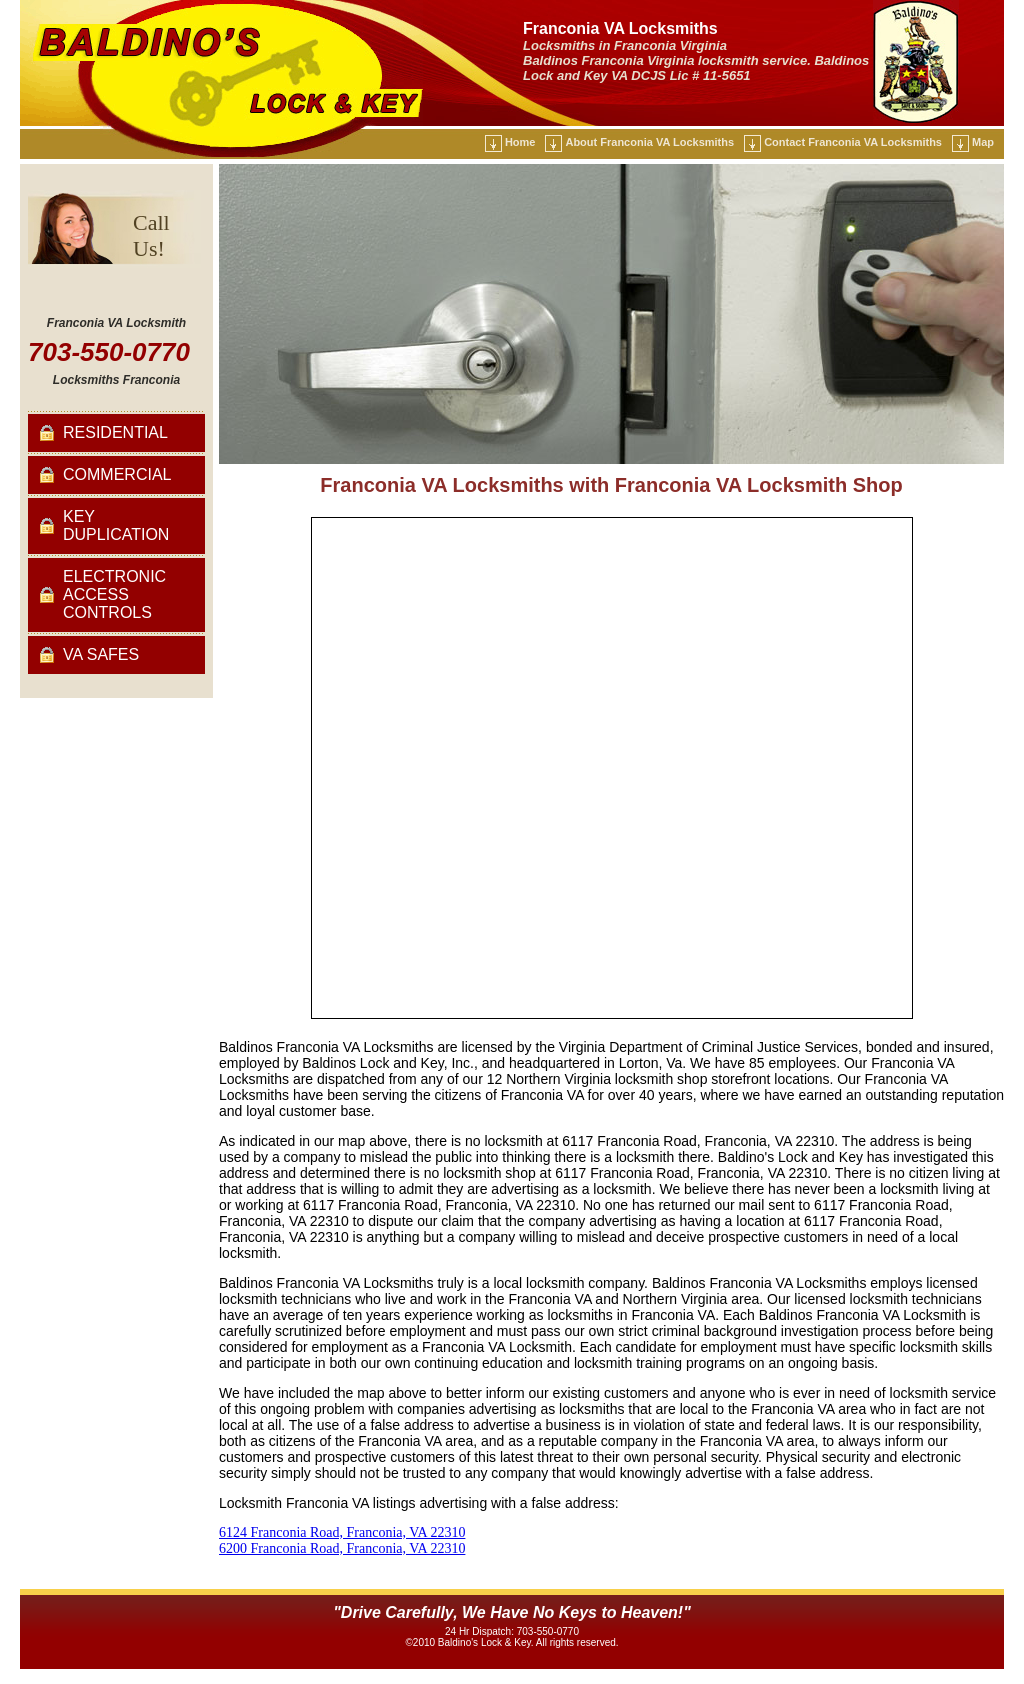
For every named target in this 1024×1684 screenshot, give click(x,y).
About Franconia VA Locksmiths (649, 142)
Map (983, 142)
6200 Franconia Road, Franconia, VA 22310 (342, 1548)
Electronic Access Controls (114, 594)
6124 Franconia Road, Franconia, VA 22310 (342, 1532)
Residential (115, 432)
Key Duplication (116, 525)
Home (520, 142)
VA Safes (101, 654)
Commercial (117, 474)
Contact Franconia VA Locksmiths (853, 142)
